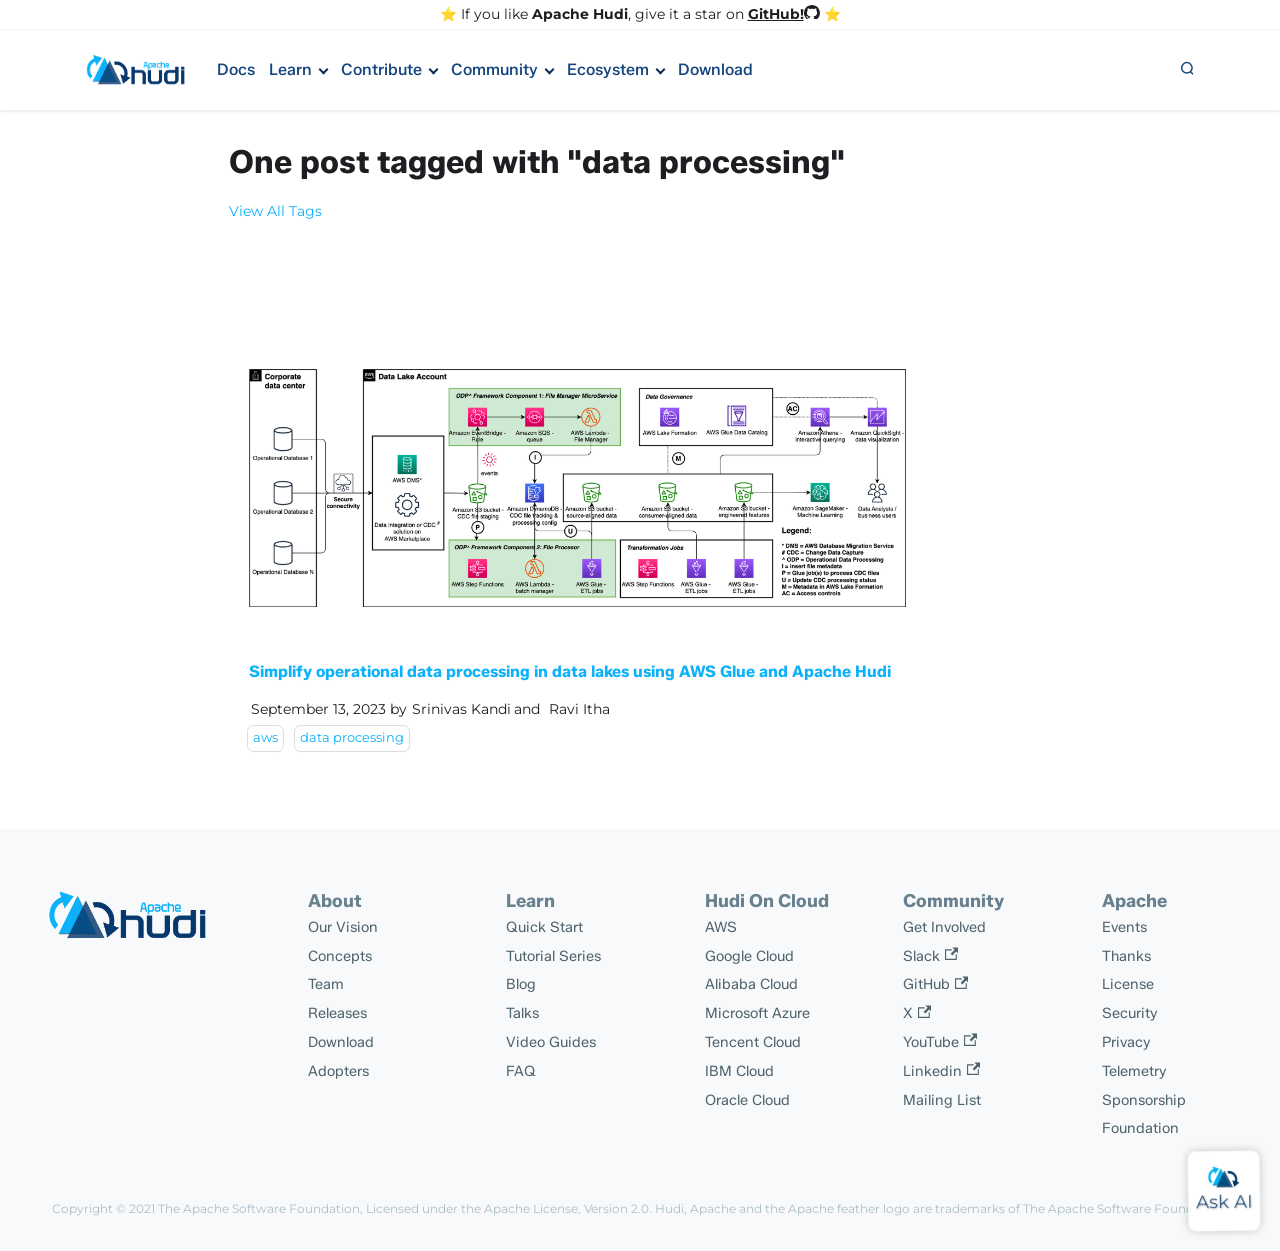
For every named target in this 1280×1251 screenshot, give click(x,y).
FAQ (521, 1071)
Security (1130, 1013)
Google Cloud (749, 956)
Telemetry (1134, 1071)
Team (326, 984)
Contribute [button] (381, 69)
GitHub (935, 984)
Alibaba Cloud (751, 984)
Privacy (1126, 1042)
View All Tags (275, 211)
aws (265, 737)
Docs (236, 69)
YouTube (940, 1042)
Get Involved (944, 927)
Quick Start (544, 927)
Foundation (1140, 1128)
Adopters (338, 1071)
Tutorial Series (553, 956)
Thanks (1126, 956)
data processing (352, 737)
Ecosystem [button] (608, 69)
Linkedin (941, 1071)
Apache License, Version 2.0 (566, 1208)
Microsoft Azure (757, 1013)
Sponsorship (1144, 1100)
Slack (930, 956)
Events (1124, 927)
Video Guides (551, 1042)
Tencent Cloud (753, 1042)
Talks (522, 1013)
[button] (1187, 70)
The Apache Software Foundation (259, 1208)
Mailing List (942, 1100)
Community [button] (494, 69)
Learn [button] (290, 69)
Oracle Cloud (747, 1100)
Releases (337, 1013)
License (1128, 984)
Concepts (340, 956)
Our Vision (343, 927)
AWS (721, 927)
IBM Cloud (739, 1071)
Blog (521, 984)
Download (715, 69)
